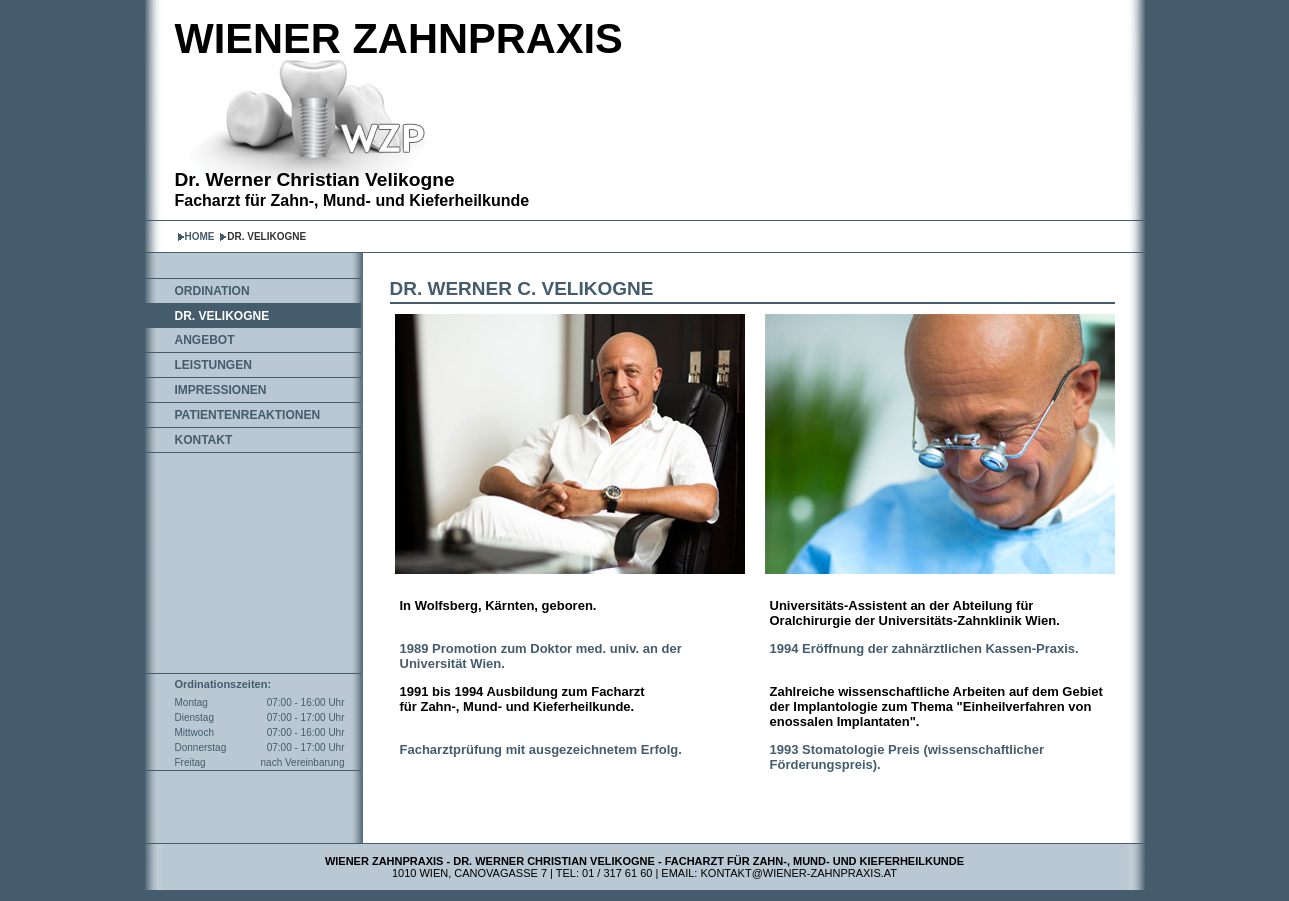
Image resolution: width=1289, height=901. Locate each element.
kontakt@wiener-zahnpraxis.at (799, 873)
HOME (200, 236)
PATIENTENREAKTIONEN (248, 415)
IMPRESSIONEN (221, 390)
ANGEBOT (205, 340)
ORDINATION (212, 291)
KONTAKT (204, 440)
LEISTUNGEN (213, 365)
